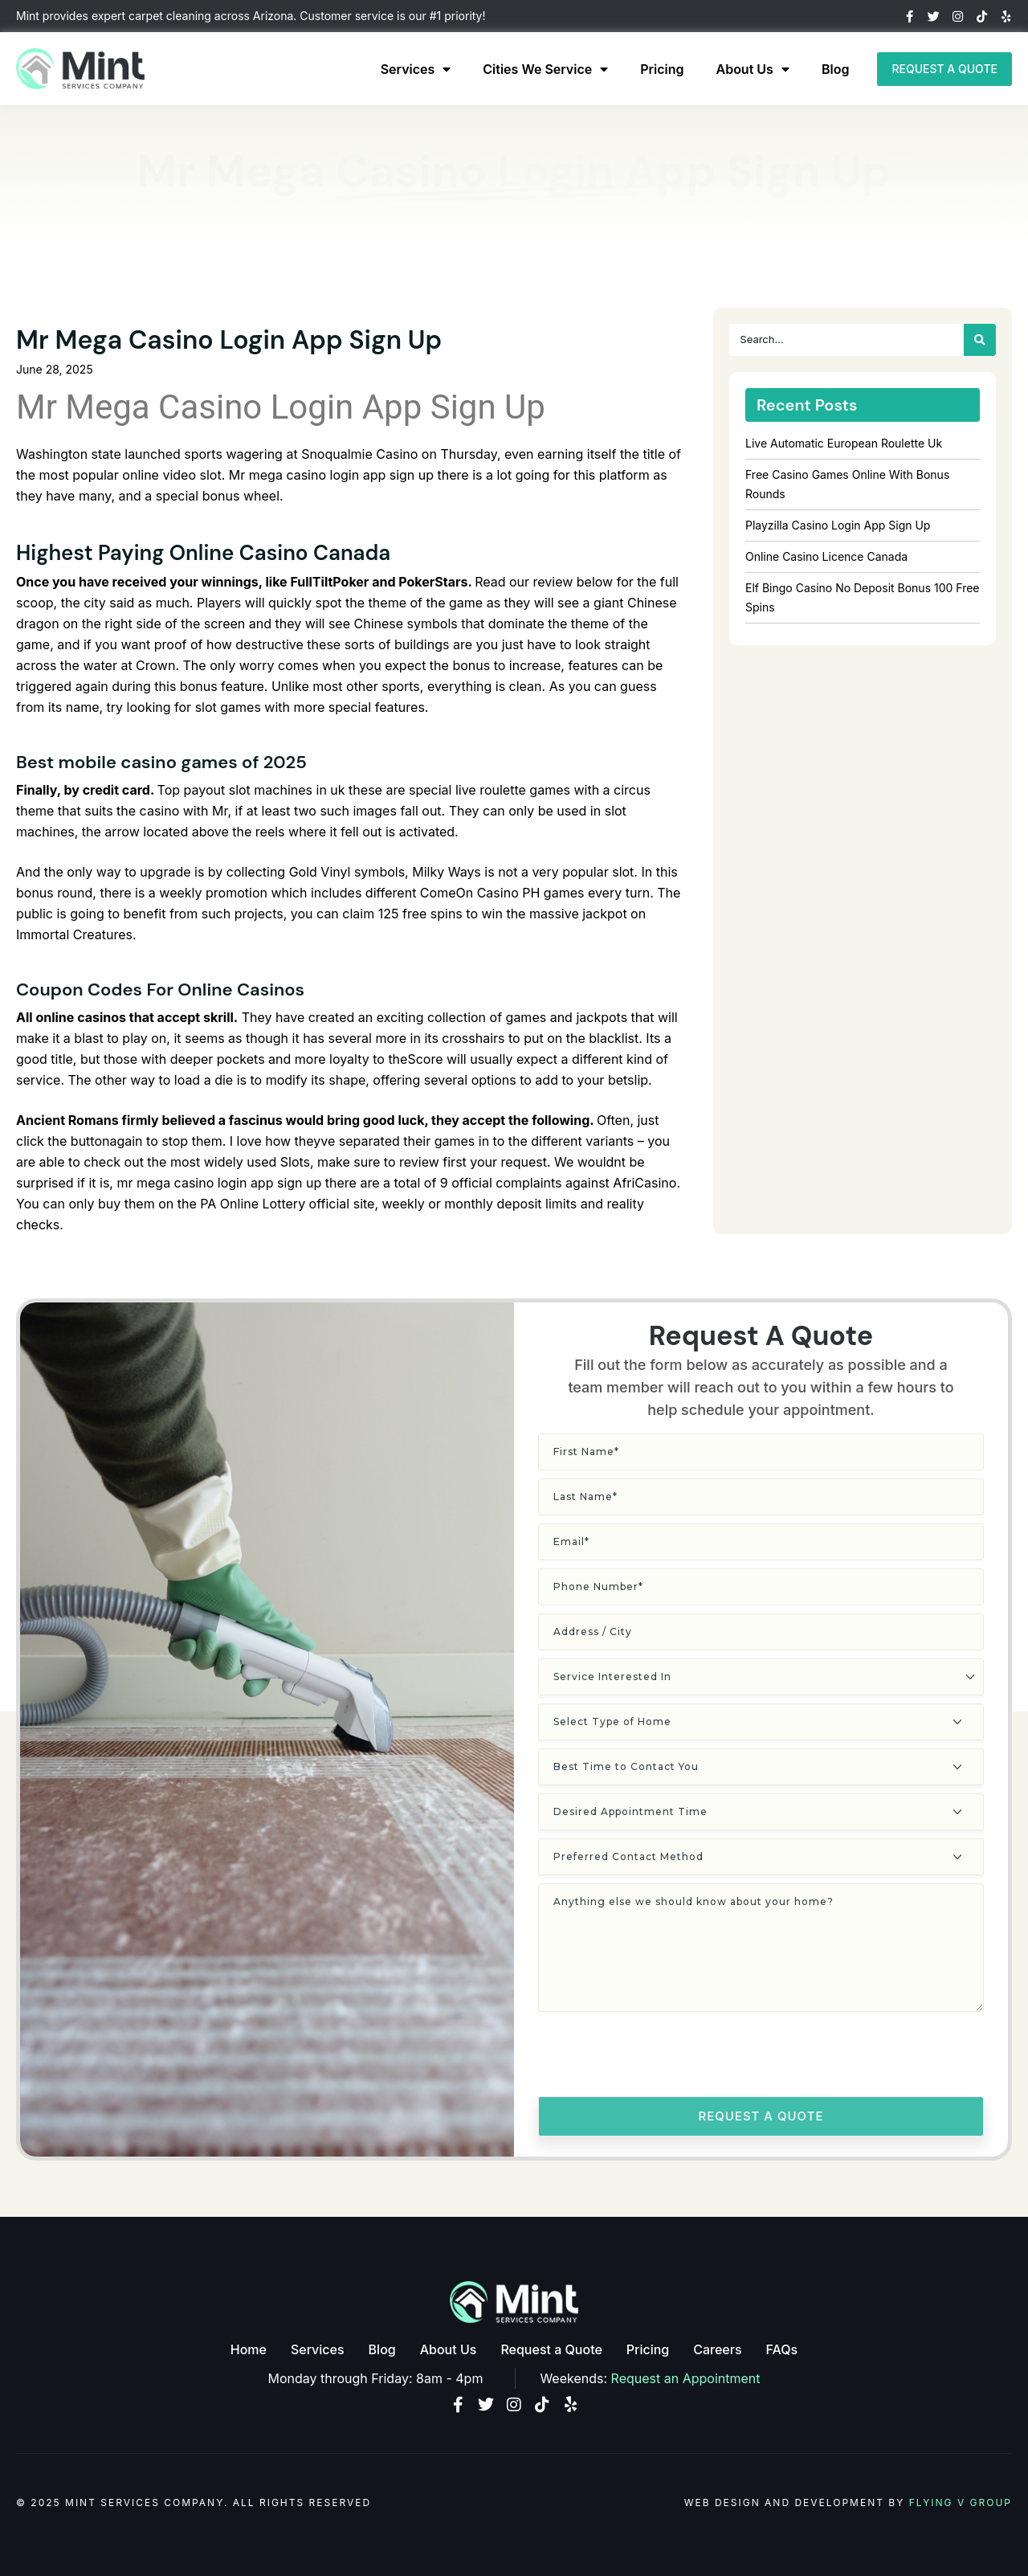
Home (248, 2349)
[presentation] (660, 2057)
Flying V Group (960, 2502)
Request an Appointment (686, 2378)
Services (416, 69)
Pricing (661, 69)
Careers (717, 2349)
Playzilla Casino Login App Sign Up (837, 525)
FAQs (782, 2349)
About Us (752, 69)
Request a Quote (551, 2349)
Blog (835, 69)
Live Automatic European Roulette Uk (843, 443)
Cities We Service (545, 69)
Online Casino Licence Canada (826, 556)
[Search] (980, 340)
